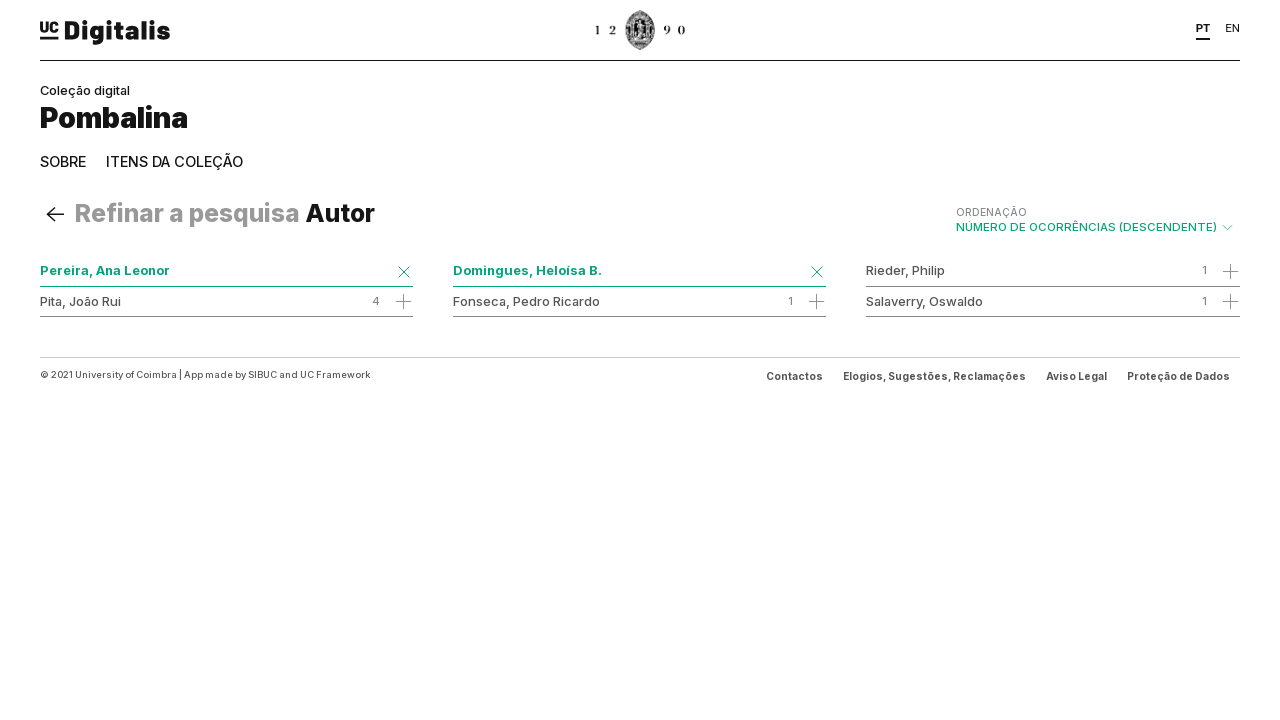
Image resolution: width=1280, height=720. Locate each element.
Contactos (794, 376)
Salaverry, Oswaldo (924, 301)
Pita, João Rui (80, 301)
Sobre (63, 161)
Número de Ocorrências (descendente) (1095, 220)
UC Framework (335, 374)
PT (1203, 28)
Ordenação (991, 212)
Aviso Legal (1076, 376)
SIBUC (262, 374)
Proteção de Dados (1178, 376)
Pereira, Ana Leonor (105, 270)
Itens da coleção (174, 161)
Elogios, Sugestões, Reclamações (934, 376)
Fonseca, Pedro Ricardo (526, 301)
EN (1232, 28)
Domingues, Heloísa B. (527, 270)
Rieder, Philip (905, 270)
